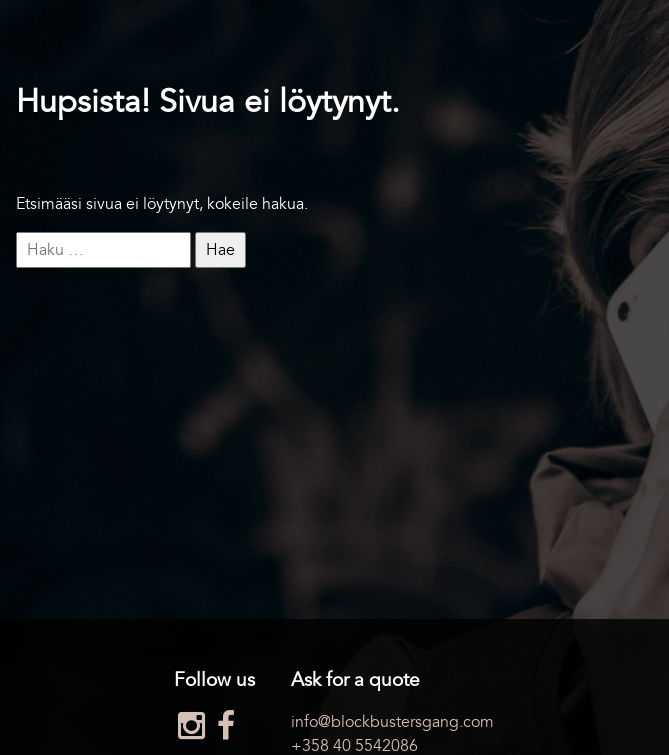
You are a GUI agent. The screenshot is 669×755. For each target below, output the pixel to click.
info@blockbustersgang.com (392, 722)
